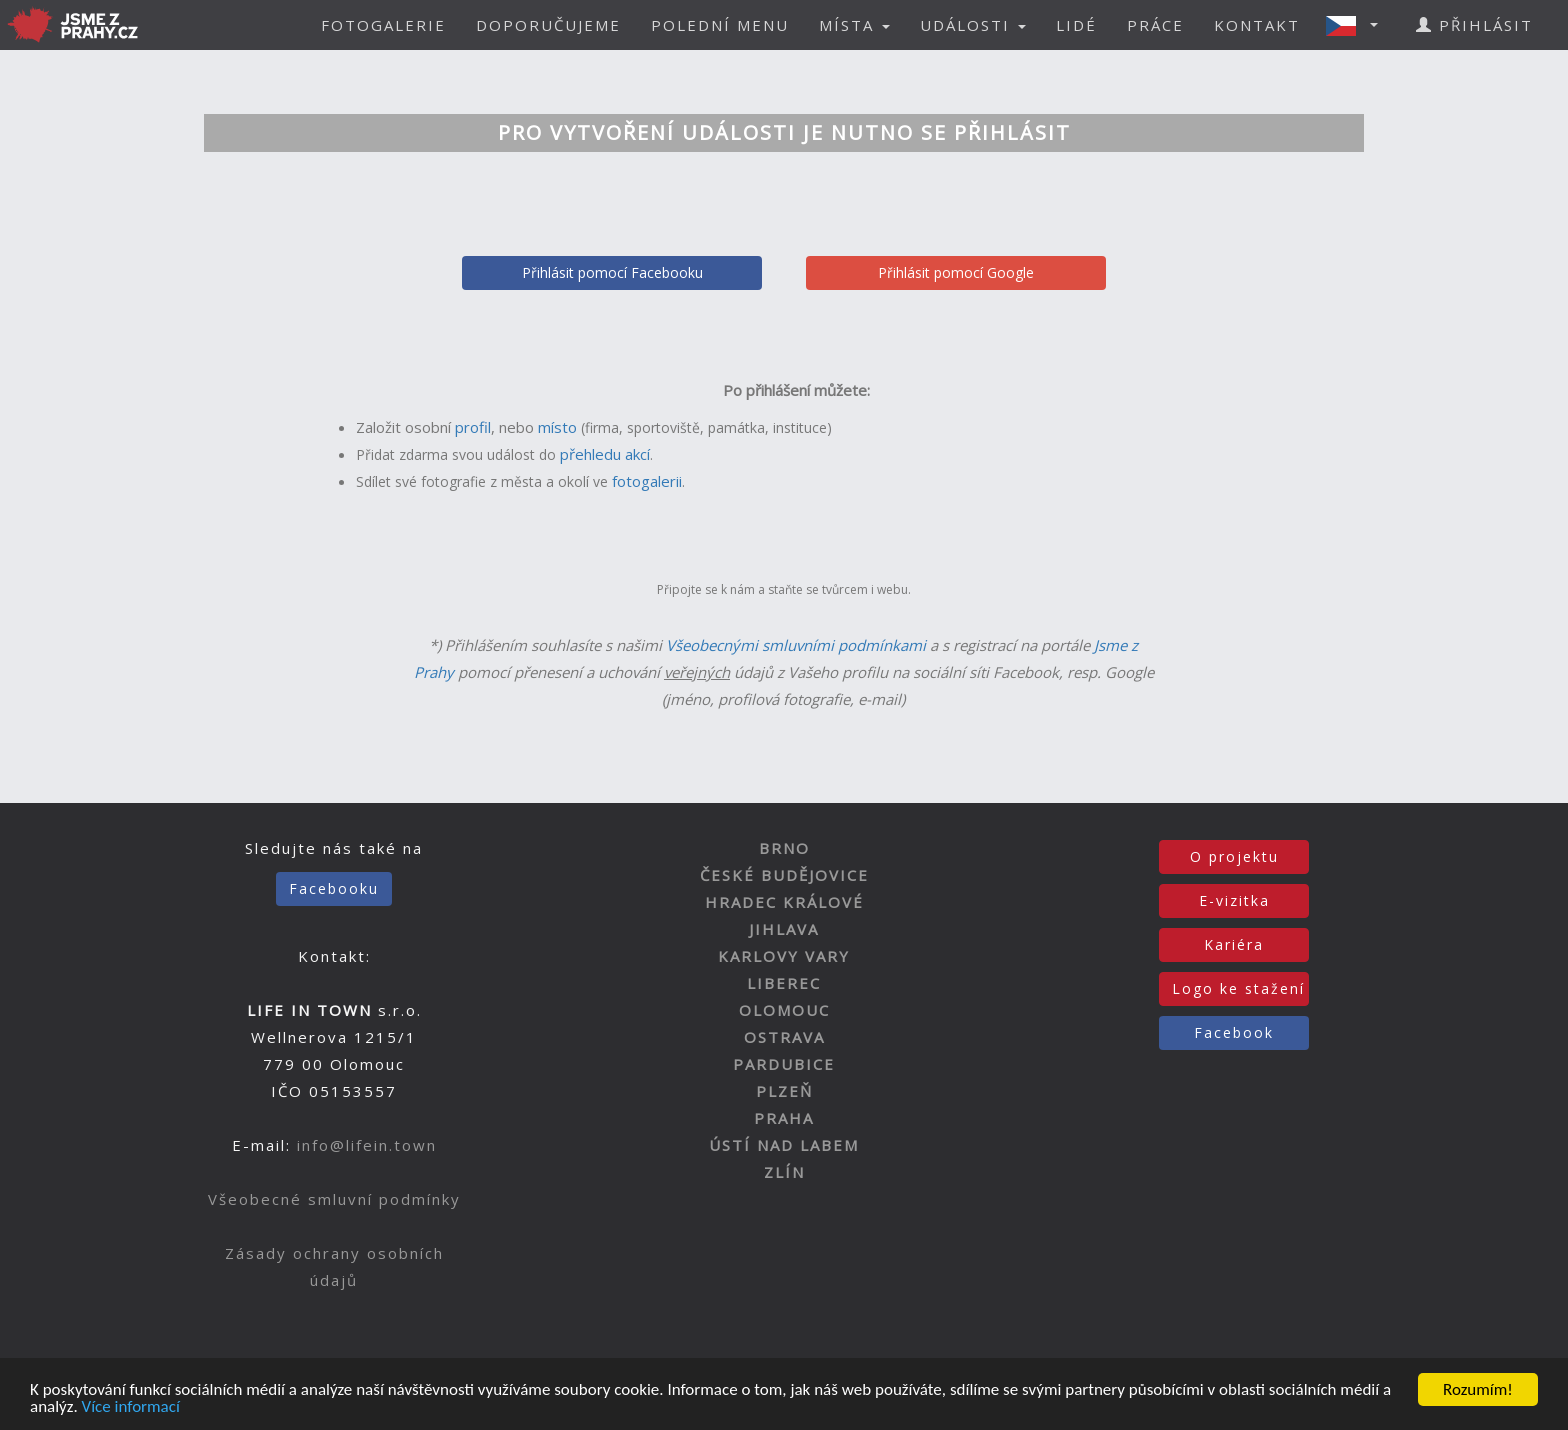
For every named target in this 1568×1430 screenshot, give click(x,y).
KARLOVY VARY (784, 956)
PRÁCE (1155, 25)
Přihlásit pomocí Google (956, 272)
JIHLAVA (784, 929)
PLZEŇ (784, 1091)
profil (473, 427)
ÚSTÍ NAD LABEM (784, 1145)
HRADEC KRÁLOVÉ (784, 902)
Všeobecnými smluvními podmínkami (796, 645)
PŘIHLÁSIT (1474, 25)
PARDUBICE (784, 1064)
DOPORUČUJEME (548, 25)
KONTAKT (1257, 25)
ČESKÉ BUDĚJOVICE (784, 875)
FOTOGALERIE (383, 25)
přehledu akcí (605, 454)
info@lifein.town (367, 1145)
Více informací (131, 1407)
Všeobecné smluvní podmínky (334, 1199)
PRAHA (784, 1118)
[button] (1358, 25)
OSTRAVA (784, 1037)
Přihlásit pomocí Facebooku (612, 272)
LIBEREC (784, 983)
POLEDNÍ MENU (720, 25)
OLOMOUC (784, 1010)
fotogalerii (647, 481)
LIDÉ (1076, 25)
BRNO (784, 848)
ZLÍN (784, 1172)
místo (557, 427)
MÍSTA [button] (854, 25)
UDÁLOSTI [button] (973, 25)
